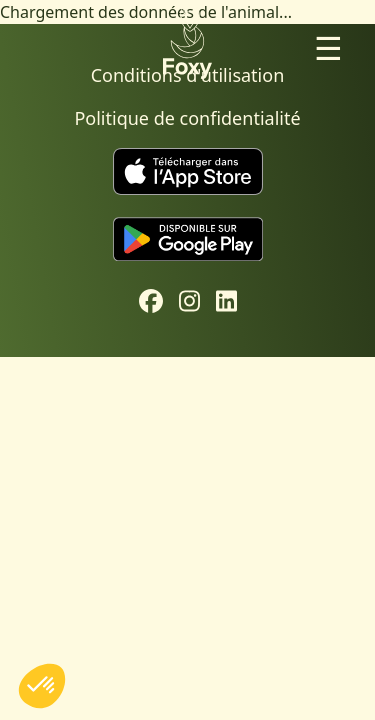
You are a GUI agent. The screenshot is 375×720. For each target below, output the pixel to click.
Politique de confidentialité (187, 118)
